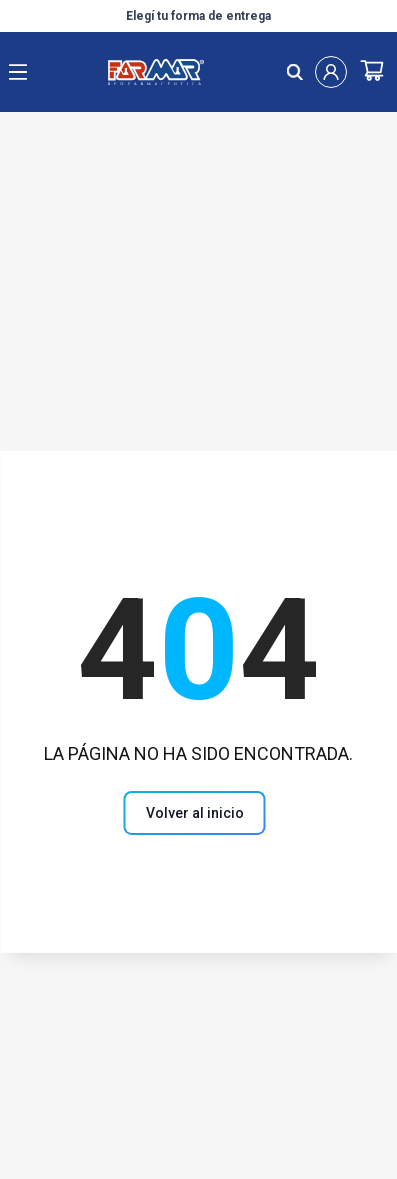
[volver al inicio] (195, 813)
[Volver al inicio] (199, 812)
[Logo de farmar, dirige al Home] (156, 72)
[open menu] (18, 72)
